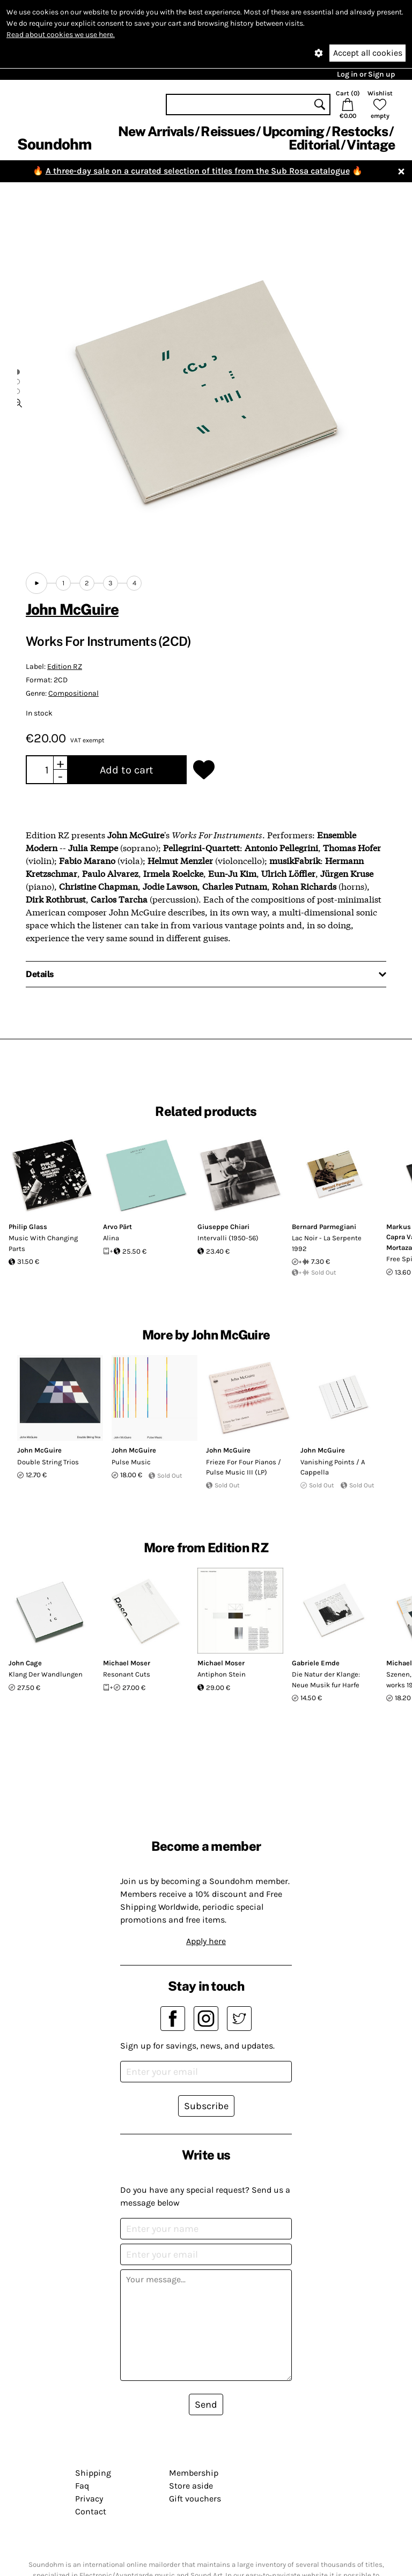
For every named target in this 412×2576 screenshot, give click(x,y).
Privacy (89, 2498)
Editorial (314, 145)
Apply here (206, 1941)
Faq (82, 2486)
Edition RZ (64, 666)
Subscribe (206, 2106)
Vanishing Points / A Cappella (332, 1467)
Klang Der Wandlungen (46, 1674)
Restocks (360, 131)
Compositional (73, 693)
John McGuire (72, 609)
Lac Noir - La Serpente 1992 (327, 1243)
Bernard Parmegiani (324, 1227)
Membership (193, 2473)
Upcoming (293, 131)
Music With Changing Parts (43, 1243)
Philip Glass (28, 1227)
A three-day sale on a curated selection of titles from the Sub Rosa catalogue (198, 171)
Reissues (228, 131)
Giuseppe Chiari (223, 1227)
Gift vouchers (195, 2498)
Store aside (191, 2486)
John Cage (25, 1663)
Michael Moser (126, 1663)
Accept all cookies (367, 53)
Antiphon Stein (221, 1674)
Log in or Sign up (366, 74)
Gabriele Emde (316, 1663)
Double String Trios (48, 1462)
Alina (111, 1238)
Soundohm (54, 144)
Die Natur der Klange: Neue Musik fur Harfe (326, 1679)
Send (206, 2404)
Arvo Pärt (117, 1227)
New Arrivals (156, 131)
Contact (90, 2511)
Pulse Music (131, 1462)
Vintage (371, 145)
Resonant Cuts (126, 1674)
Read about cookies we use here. (60, 34)
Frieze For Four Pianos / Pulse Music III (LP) (243, 1467)
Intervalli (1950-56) (228, 1238)
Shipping (93, 2473)
